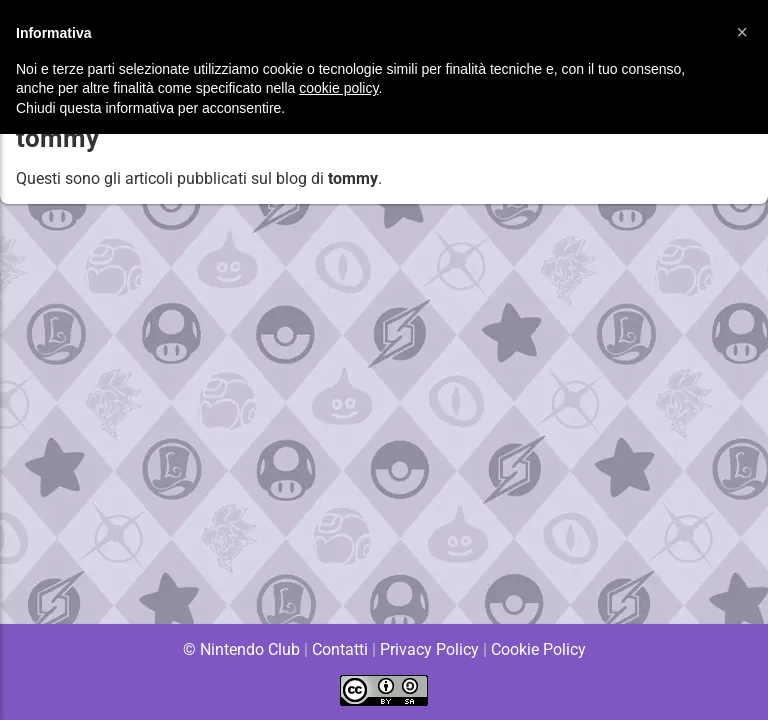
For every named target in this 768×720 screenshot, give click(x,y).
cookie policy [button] (338, 88)
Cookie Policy (538, 649)
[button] (742, 32)
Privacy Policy (429, 649)
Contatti (339, 649)
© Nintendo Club (240, 649)
